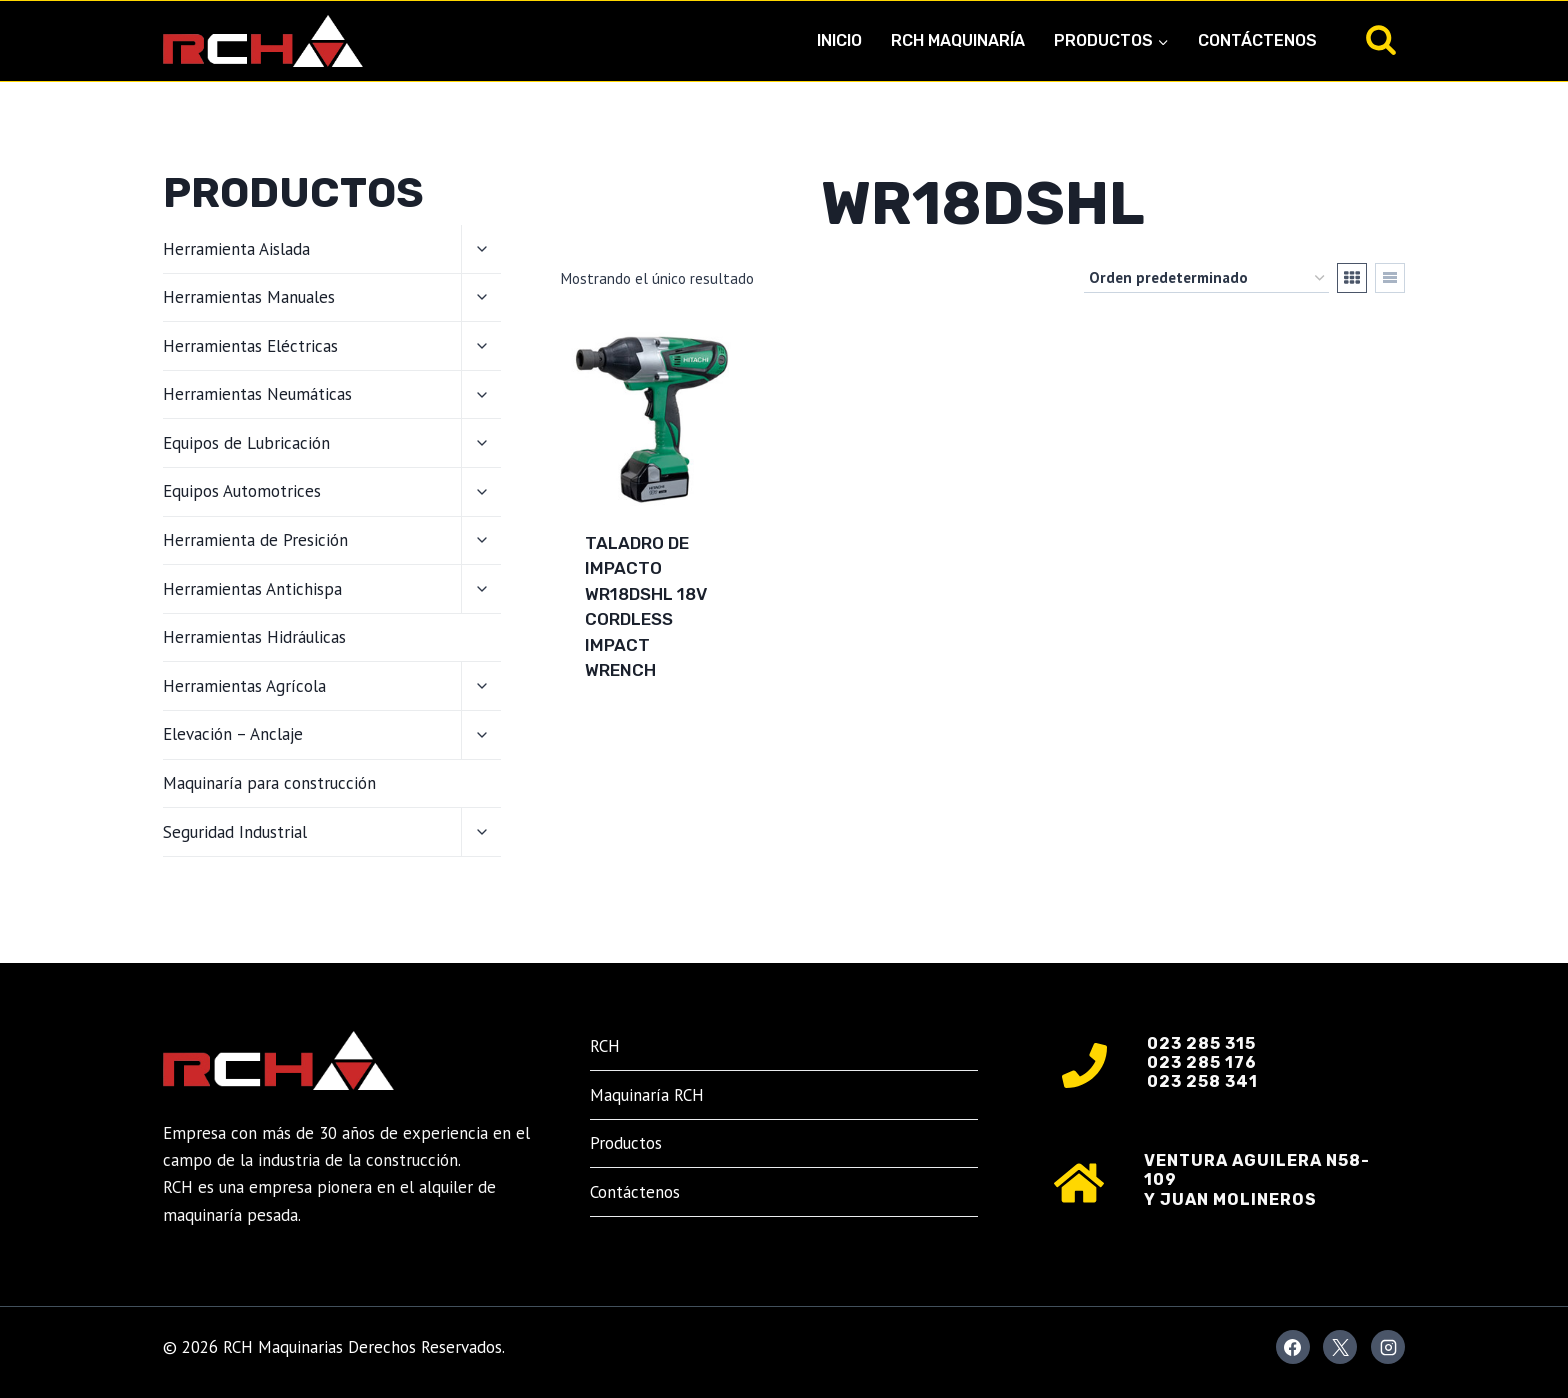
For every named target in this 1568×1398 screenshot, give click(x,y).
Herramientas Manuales (249, 297)
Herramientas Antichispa (252, 589)
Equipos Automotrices (242, 491)
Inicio (839, 40)
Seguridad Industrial (235, 832)
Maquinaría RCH (647, 1095)
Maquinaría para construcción (269, 783)
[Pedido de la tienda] (1206, 278)
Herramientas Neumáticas (257, 394)
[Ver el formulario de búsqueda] (1381, 41)
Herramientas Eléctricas (250, 346)
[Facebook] (1293, 1347)
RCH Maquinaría (958, 40)
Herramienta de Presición (255, 540)
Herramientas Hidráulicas (254, 637)
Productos (626, 1143)
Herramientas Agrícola (244, 686)
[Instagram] (1388, 1347)
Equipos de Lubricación (246, 443)
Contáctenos (1257, 40)
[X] (1340, 1347)
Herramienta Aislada (236, 249)
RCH (605, 1046)
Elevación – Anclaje (233, 734)
